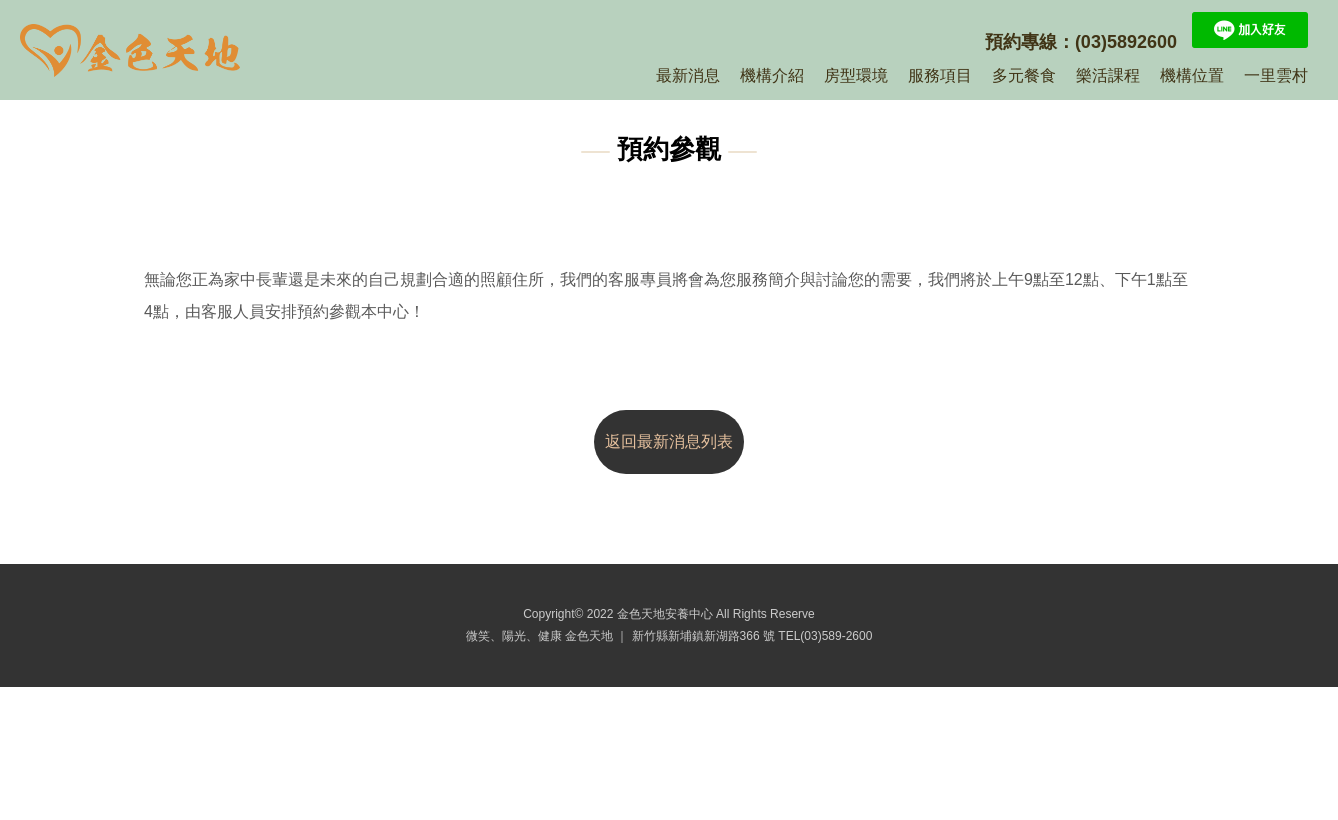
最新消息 (688, 75)
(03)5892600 (1126, 42)
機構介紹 (772, 75)
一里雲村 (1276, 75)
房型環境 (856, 75)
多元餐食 (1024, 75)
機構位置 (1192, 75)
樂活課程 (1108, 75)
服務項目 (940, 75)
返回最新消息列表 (669, 441)
